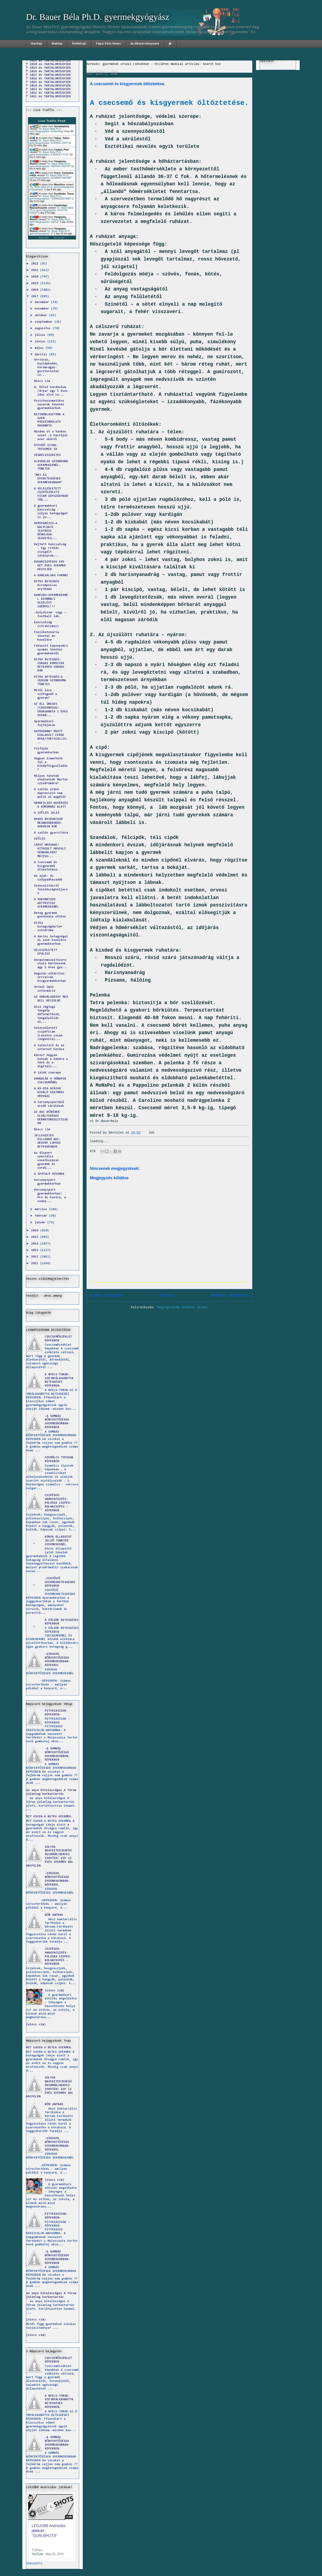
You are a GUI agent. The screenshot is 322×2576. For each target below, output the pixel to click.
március (42, 1209)
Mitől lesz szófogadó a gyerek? (45, 694)
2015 (35, 1237)
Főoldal (167, 1295)
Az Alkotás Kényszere (145, 43)
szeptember (44, 322)
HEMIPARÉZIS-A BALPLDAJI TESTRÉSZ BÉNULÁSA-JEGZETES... (45, 531)
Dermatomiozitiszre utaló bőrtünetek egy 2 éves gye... (51, 964)
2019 (35, 283)
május (40, 348)
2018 (35, 290)
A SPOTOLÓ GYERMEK (49, 1174)
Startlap (36, 43)
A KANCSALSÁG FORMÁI (51, 575)
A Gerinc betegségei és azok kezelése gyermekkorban (51, 940)
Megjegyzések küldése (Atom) (182, 1307)
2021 (35, 270)
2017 (35, 296)
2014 (35, 1243)
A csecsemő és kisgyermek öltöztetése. (46, 866)
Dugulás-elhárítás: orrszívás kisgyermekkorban (50, 977)
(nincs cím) (54, 1990)
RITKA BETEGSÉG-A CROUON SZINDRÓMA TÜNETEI (50, 680)
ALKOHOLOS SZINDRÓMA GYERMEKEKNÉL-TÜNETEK (51, 465)
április (42, 354)
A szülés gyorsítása (51, 832)
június (41, 341)
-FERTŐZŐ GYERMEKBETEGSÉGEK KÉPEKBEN (60, 1582)
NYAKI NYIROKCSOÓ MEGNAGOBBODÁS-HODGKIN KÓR (48, 823)
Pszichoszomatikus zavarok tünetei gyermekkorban (49, 404)
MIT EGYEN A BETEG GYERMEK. (49, 1816)
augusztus (44, 328)
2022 (35, 263)
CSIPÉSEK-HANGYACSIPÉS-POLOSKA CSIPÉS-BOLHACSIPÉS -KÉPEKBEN (58, 1503)
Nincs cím (42, 381)
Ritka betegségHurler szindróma (48, 926)
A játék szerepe (47, 1072)
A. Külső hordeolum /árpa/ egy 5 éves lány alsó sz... (51, 391)
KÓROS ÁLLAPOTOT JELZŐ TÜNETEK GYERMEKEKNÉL (58, 1540)
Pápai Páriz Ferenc (108, 43)
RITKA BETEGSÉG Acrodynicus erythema (46, 585)
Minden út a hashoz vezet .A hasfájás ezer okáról (51, 435)
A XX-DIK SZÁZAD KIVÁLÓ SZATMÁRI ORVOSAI (49, 1092)
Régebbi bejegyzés (230, 1295)
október (42, 315)
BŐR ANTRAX (54, 1915)
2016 (35, 1230)
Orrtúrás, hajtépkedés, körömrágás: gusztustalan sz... (46, 367)
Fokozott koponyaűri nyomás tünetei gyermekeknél (51, 649)
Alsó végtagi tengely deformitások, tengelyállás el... (47, 1014)
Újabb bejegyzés (107, 1295)
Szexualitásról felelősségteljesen (51, 889)
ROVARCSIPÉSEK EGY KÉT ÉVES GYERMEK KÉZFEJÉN (50, 565)
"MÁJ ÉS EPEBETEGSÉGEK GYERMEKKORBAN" (48, 479)
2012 (35, 1256)
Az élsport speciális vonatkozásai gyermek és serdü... (46, 1160)
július (41, 335)
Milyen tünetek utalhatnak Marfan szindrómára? (51, 780)
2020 (35, 276)
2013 (35, 1250)
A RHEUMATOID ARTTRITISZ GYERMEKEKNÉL (46, 903)
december (43, 302)
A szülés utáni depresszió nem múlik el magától (50, 793)
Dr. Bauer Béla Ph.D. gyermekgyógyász (97, 17)
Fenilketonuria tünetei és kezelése (46, 636)
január (41, 1222)
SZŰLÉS (39, 838)
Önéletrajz (79, 43)
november (43, 308)
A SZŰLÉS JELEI (46, 813)
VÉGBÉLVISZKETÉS (47, 455)
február (42, 1215)
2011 (35, 1263)
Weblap (57, 43)
